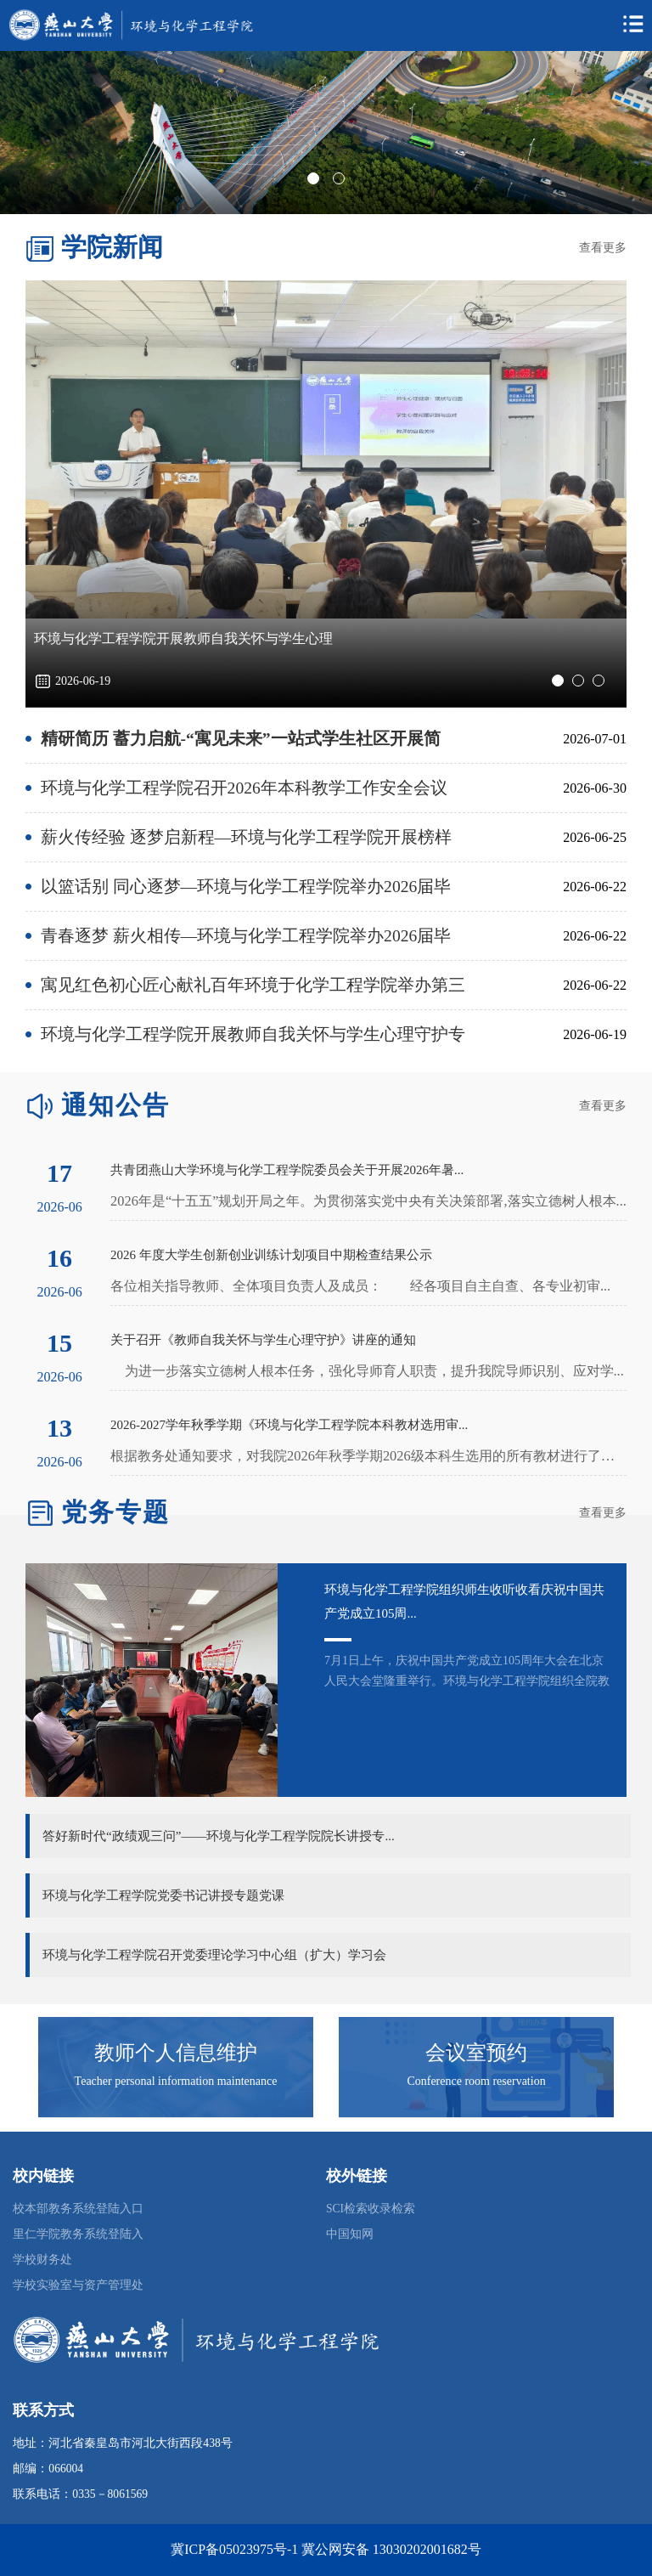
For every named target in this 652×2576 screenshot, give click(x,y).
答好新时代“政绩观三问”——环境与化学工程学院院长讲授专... (218, 1836)
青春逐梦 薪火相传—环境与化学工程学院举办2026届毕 (246, 936)
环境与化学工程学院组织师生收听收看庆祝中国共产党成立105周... (464, 1601)
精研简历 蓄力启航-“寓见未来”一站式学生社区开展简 (241, 739)
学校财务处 (42, 2259)
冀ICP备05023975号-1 (234, 2549)
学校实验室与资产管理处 (78, 2285)
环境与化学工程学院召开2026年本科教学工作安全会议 (244, 788)
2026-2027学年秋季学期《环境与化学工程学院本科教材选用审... (289, 1425)
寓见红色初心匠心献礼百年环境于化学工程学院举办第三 (253, 985)
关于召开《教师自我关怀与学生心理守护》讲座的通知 (263, 1340)
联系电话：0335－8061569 (80, 2494)
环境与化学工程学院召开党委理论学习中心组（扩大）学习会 (214, 1955)
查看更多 (603, 247)
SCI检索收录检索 (370, 2208)
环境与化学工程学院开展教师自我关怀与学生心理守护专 (253, 1034)
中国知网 (350, 2234)
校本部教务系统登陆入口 (78, 2208)
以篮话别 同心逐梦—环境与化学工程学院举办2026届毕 (246, 886)
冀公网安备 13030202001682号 (391, 2549)
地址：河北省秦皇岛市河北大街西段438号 (122, 2443)
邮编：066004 (48, 2468)
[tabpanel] (326, 132)
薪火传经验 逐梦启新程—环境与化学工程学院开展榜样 (246, 837)
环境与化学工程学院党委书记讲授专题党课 (163, 1895)
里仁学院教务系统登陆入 (78, 2234)
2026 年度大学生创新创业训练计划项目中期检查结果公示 (271, 1255)
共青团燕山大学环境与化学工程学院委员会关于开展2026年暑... (287, 1170)
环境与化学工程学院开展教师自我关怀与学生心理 (183, 638)
